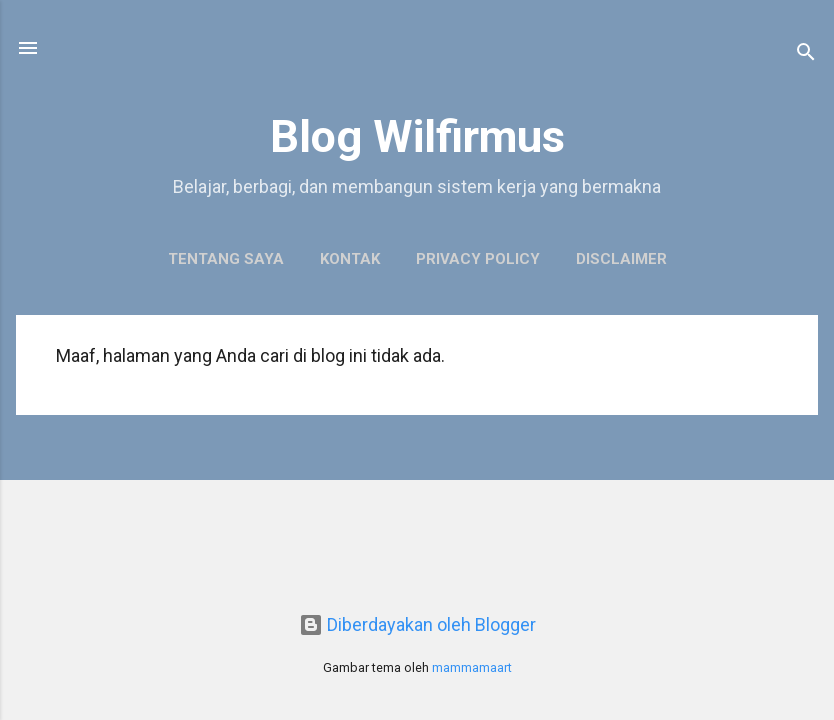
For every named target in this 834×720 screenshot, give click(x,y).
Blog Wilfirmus (417, 136)
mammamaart (472, 667)
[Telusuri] (806, 54)
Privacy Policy (478, 259)
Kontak (350, 259)
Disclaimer (621, 259)
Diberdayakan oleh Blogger (417, 624)
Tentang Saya (226, 259)
